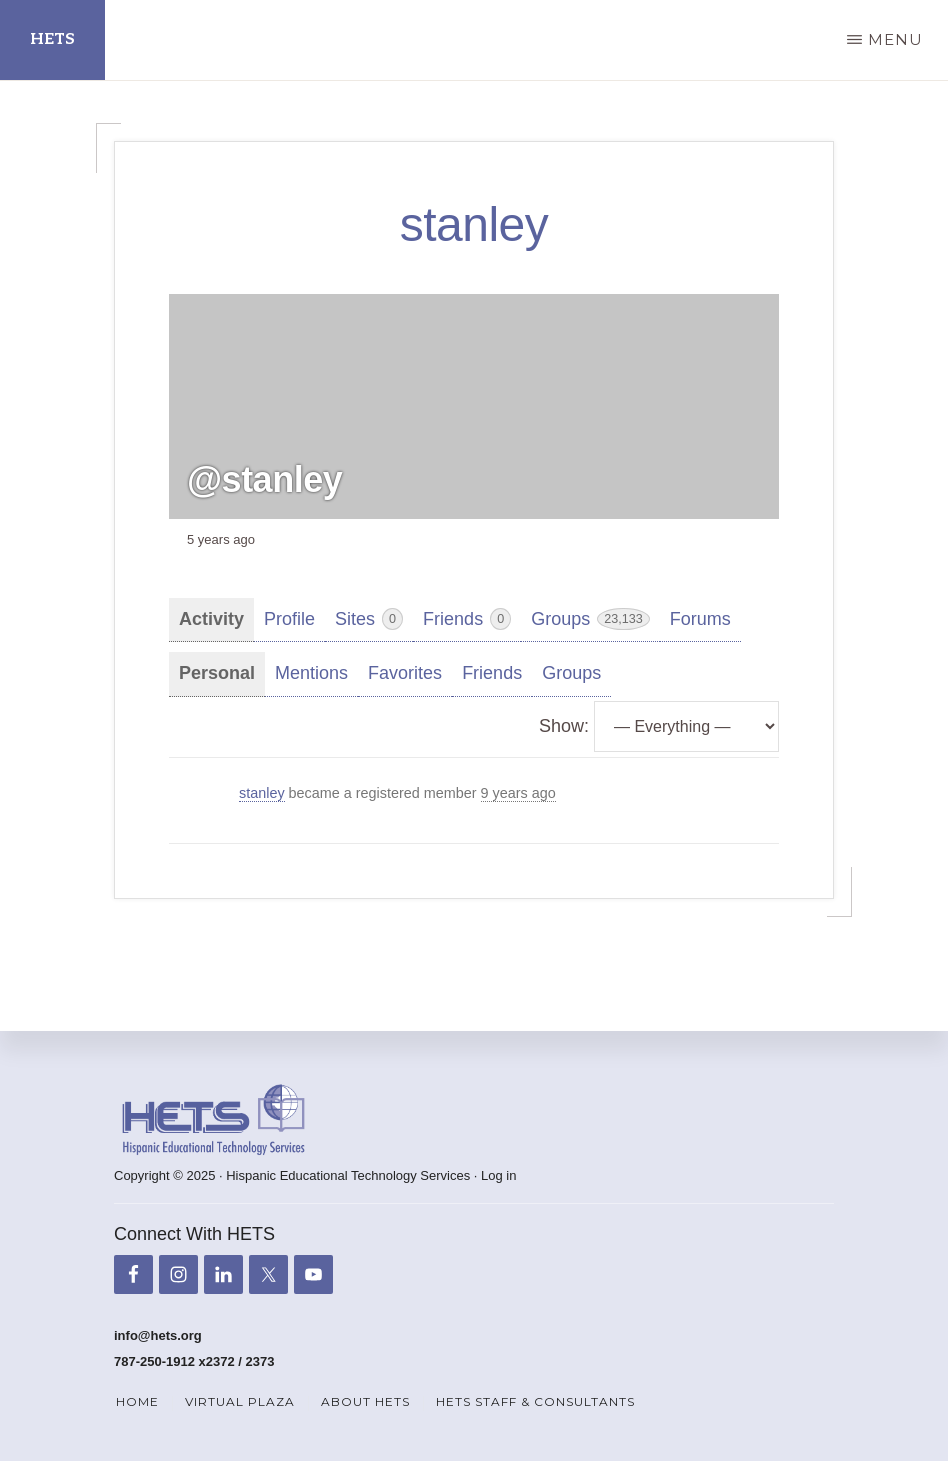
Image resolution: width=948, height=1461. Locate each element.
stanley (262, 793)
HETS (52, 39)
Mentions (311, 673)
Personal (217, 673)
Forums (700, 619)
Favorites (405, 673)
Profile (289, 619)
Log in (498, 1175)
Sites (369, 619)
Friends (467, 619)
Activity (211, 619)
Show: (564, 726)
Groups (590, 619)
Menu (895, 39)
